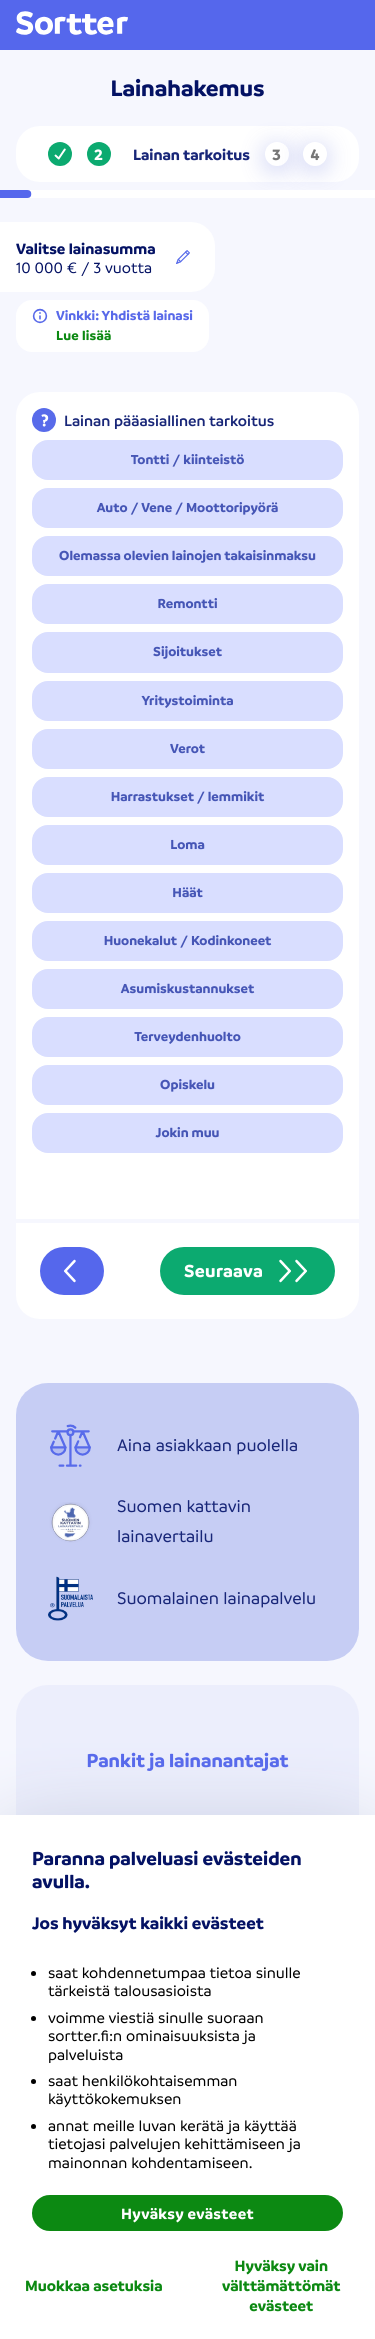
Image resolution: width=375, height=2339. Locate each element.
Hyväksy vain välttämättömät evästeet (281, 2285)
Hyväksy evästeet (187, 2213)
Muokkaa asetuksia (94, 2285)
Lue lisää (83, 336)
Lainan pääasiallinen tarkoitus (169, 420)
